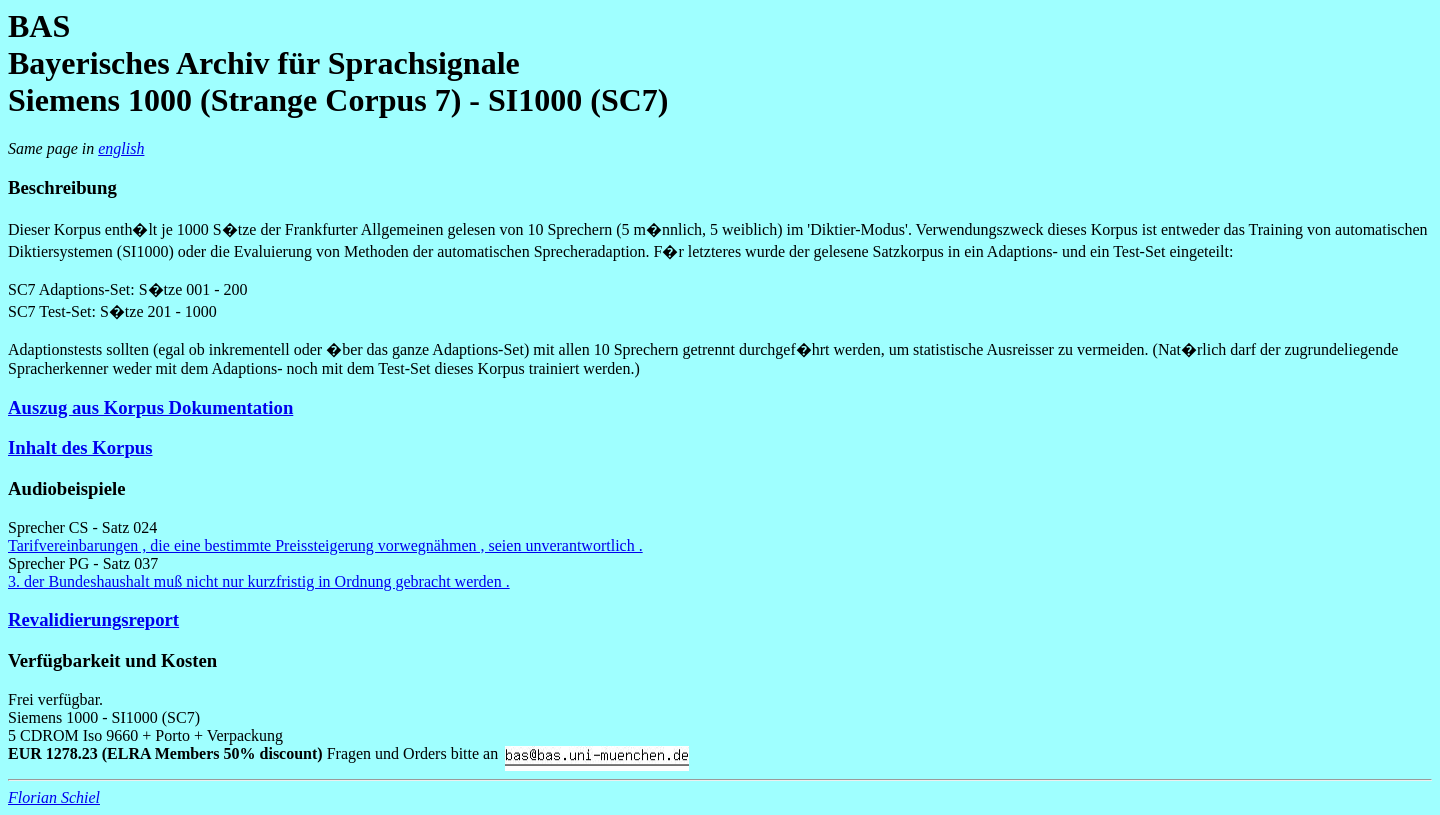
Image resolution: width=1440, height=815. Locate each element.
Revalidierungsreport (93, 619)
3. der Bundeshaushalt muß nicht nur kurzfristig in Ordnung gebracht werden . (259, 581)
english (121, 148)
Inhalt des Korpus (80, 447)
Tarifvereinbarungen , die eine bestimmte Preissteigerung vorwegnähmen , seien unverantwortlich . (325, 545)
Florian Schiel (54, 797)
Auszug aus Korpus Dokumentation (150, 407)
